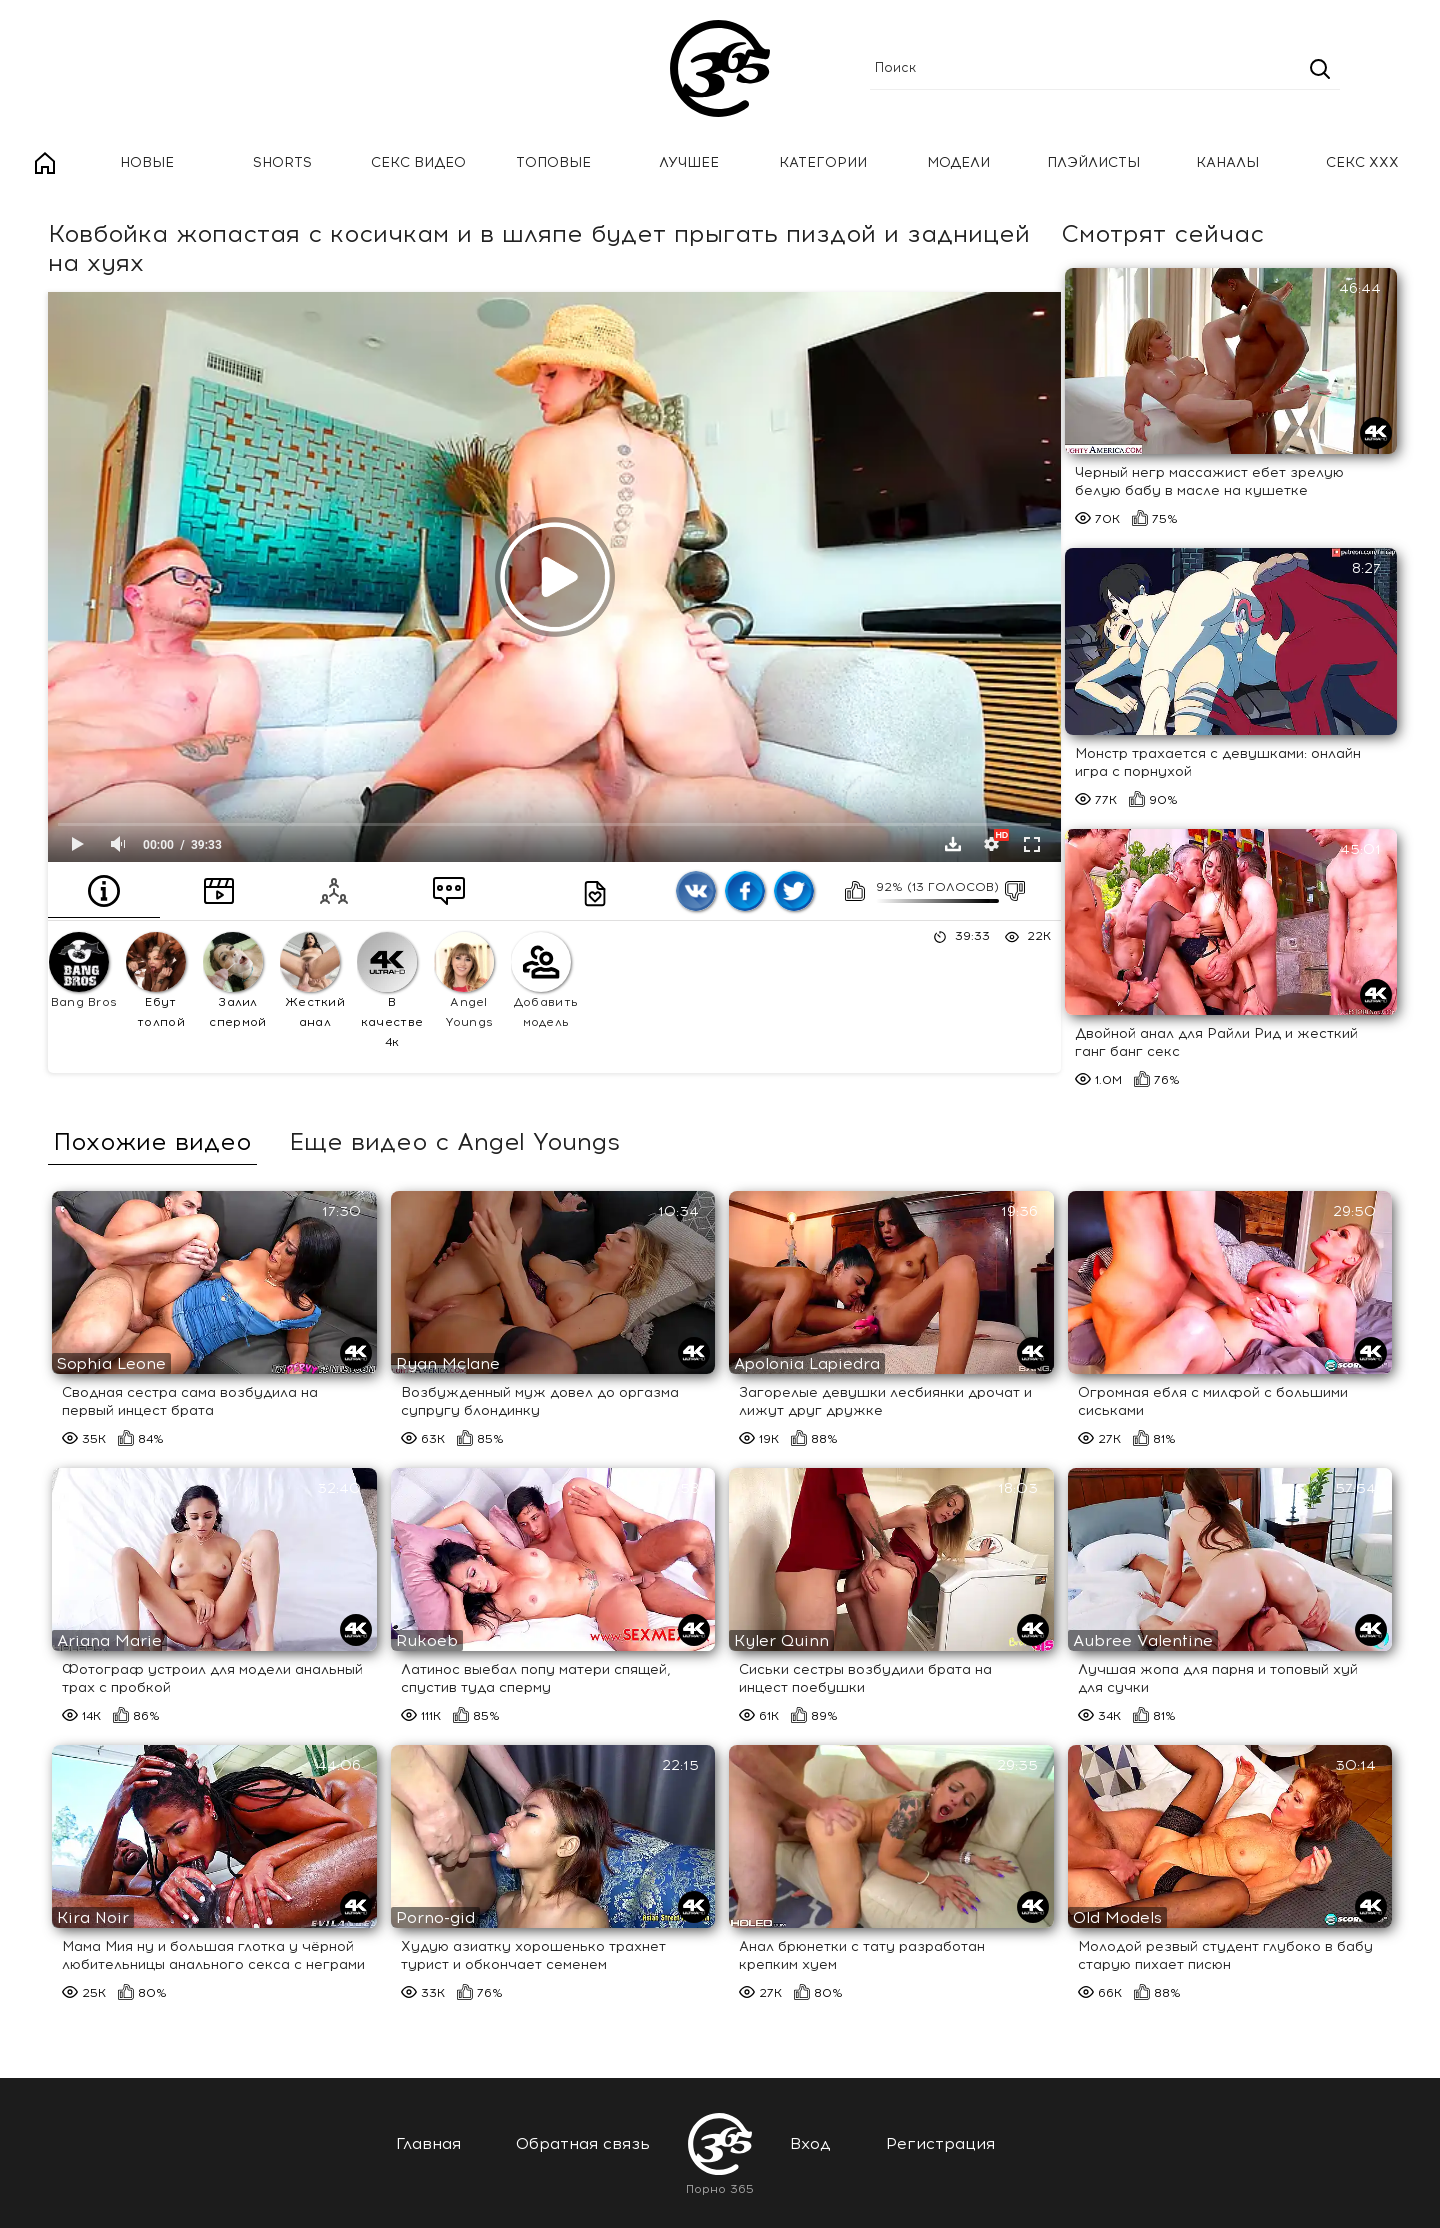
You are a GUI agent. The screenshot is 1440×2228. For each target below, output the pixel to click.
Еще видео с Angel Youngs (454, 1142)
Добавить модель (544, 980)
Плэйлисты (1093, 162)
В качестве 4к (390, 990)
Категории (823, 162)
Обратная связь (583, 2143)
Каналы (1227, 162)
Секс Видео (418, 162)
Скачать (953, 844)
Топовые (553, 162)
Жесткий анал (312, 980)
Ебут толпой (156, 980)
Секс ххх (1362, 162)
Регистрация (940, 2143)
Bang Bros (83, 970)
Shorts (282, 162)
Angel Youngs (464, 980)
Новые (147, 162)
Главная (45, 163)
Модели (958, 162)
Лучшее (689, 162)
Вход (810, 2143)
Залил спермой (235, 980)
